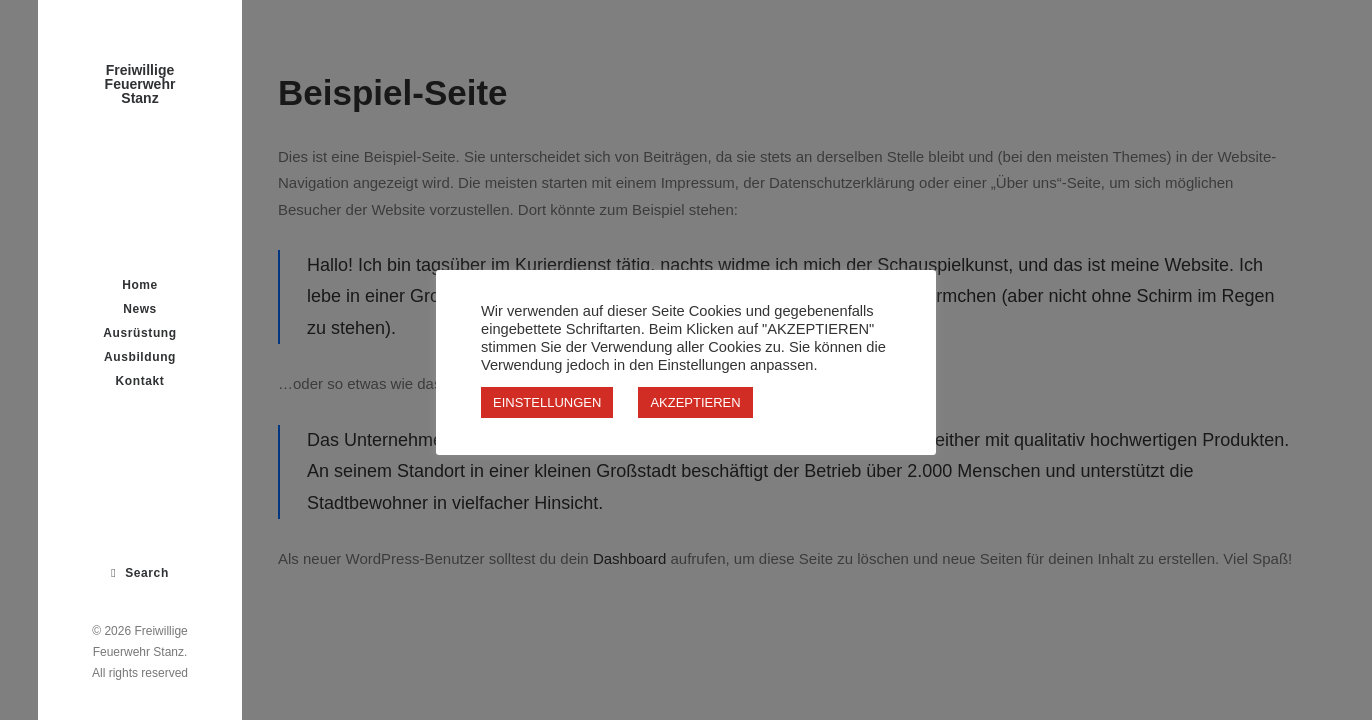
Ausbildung (140, 357)
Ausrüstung (139, 333)
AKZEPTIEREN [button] (695, 402)
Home (140, 285)
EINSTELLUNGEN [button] (547, 402)
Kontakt (140, 381)
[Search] (140, 573)
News (140, 309)
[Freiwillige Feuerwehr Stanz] (140, 84)
